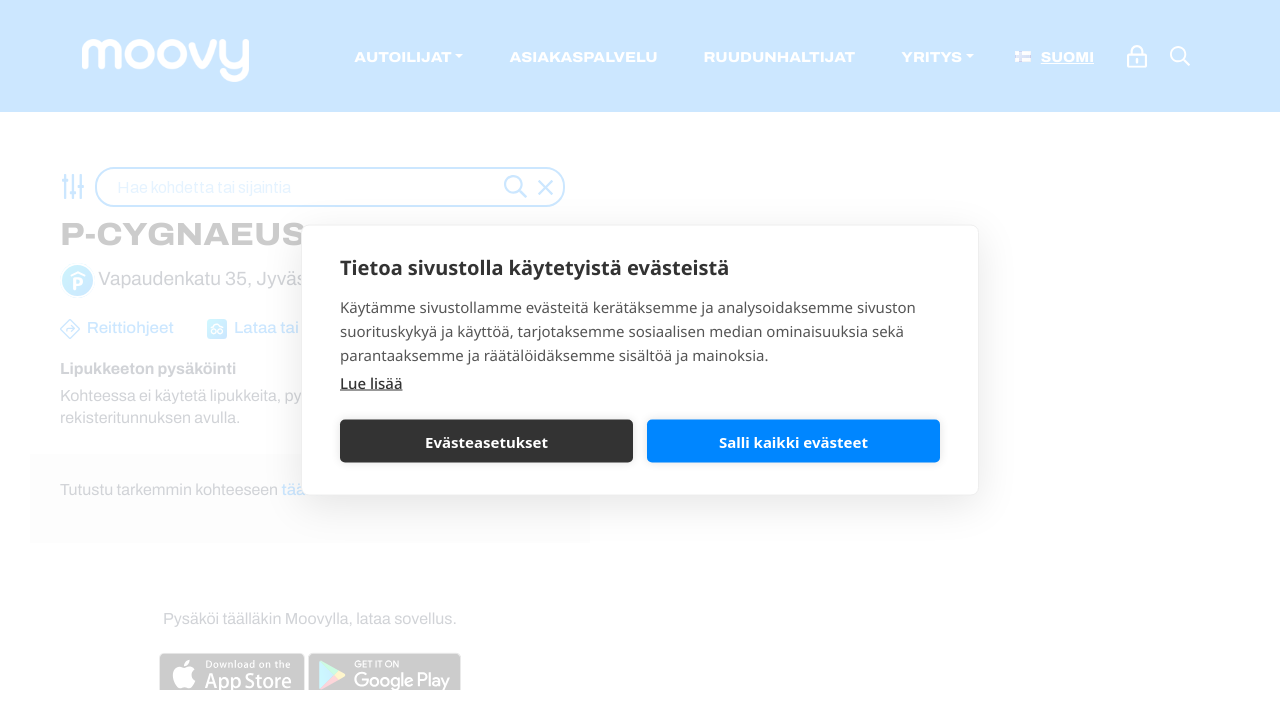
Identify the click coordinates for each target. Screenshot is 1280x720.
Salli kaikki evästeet (793, 441)
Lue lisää (371, 384)
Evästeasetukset (486, 441)
